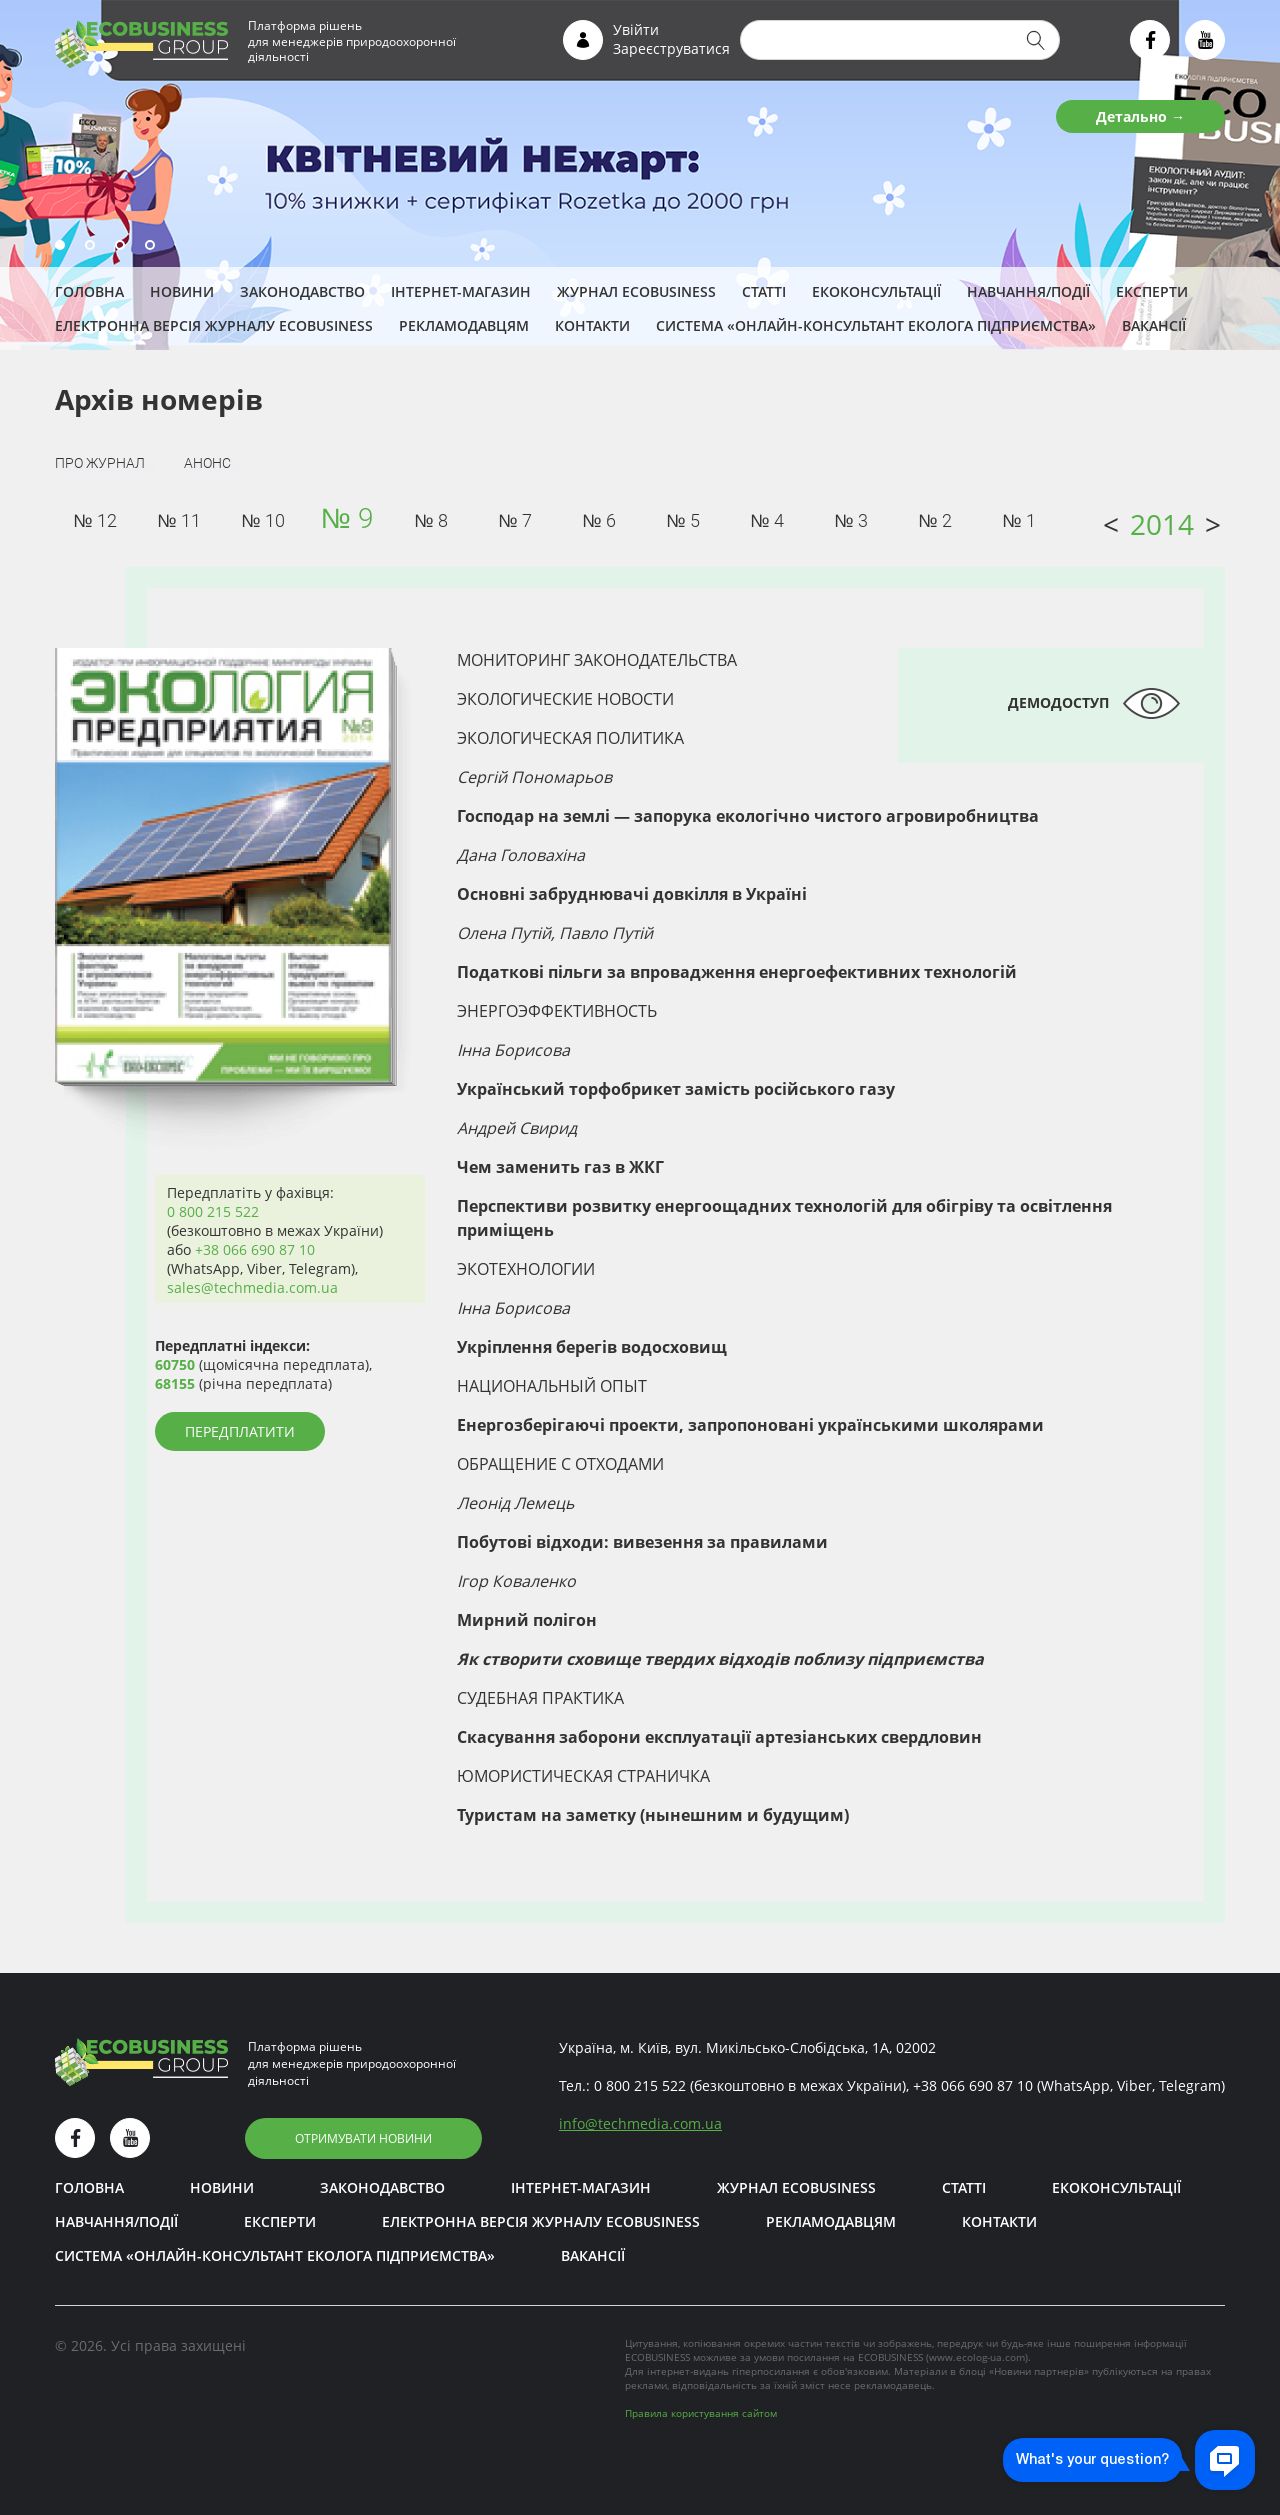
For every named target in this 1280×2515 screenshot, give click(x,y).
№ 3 (850, 520)
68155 (175, 1383)
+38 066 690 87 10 (255, 1249)
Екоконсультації (876, 291)
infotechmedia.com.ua (640, 2123)
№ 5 (682, 520)
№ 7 (514, 520)
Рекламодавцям (464, 325)
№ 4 (766, 520)
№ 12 (94, 520)
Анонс (207, 463)
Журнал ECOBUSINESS (636, 291)
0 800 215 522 (213, 1211)
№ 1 (1018, 520)
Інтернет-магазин (461, 291)
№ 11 (178, 520)
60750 (175, 1364)
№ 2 (934, 520)
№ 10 (262, 520)
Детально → (1140, 116)
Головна (89, 291)
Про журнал (100, 463)
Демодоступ (1058, 702)
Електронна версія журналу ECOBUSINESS (214, 325)
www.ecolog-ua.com (977, 2357)
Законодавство (302, 291)
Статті (764, 291)
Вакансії (1154, 325)
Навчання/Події (1028, 291)
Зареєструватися (671, 48)
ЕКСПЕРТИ (1152, 291)
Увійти (636, 29)
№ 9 (346, 518)
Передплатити (240, 1431)
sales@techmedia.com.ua (252, 1287)
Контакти (592, 325)
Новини (182, 291)
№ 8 (430, 520)
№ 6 (598, 520)
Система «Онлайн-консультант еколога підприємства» (876, 325)
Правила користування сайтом (701, 2413)
